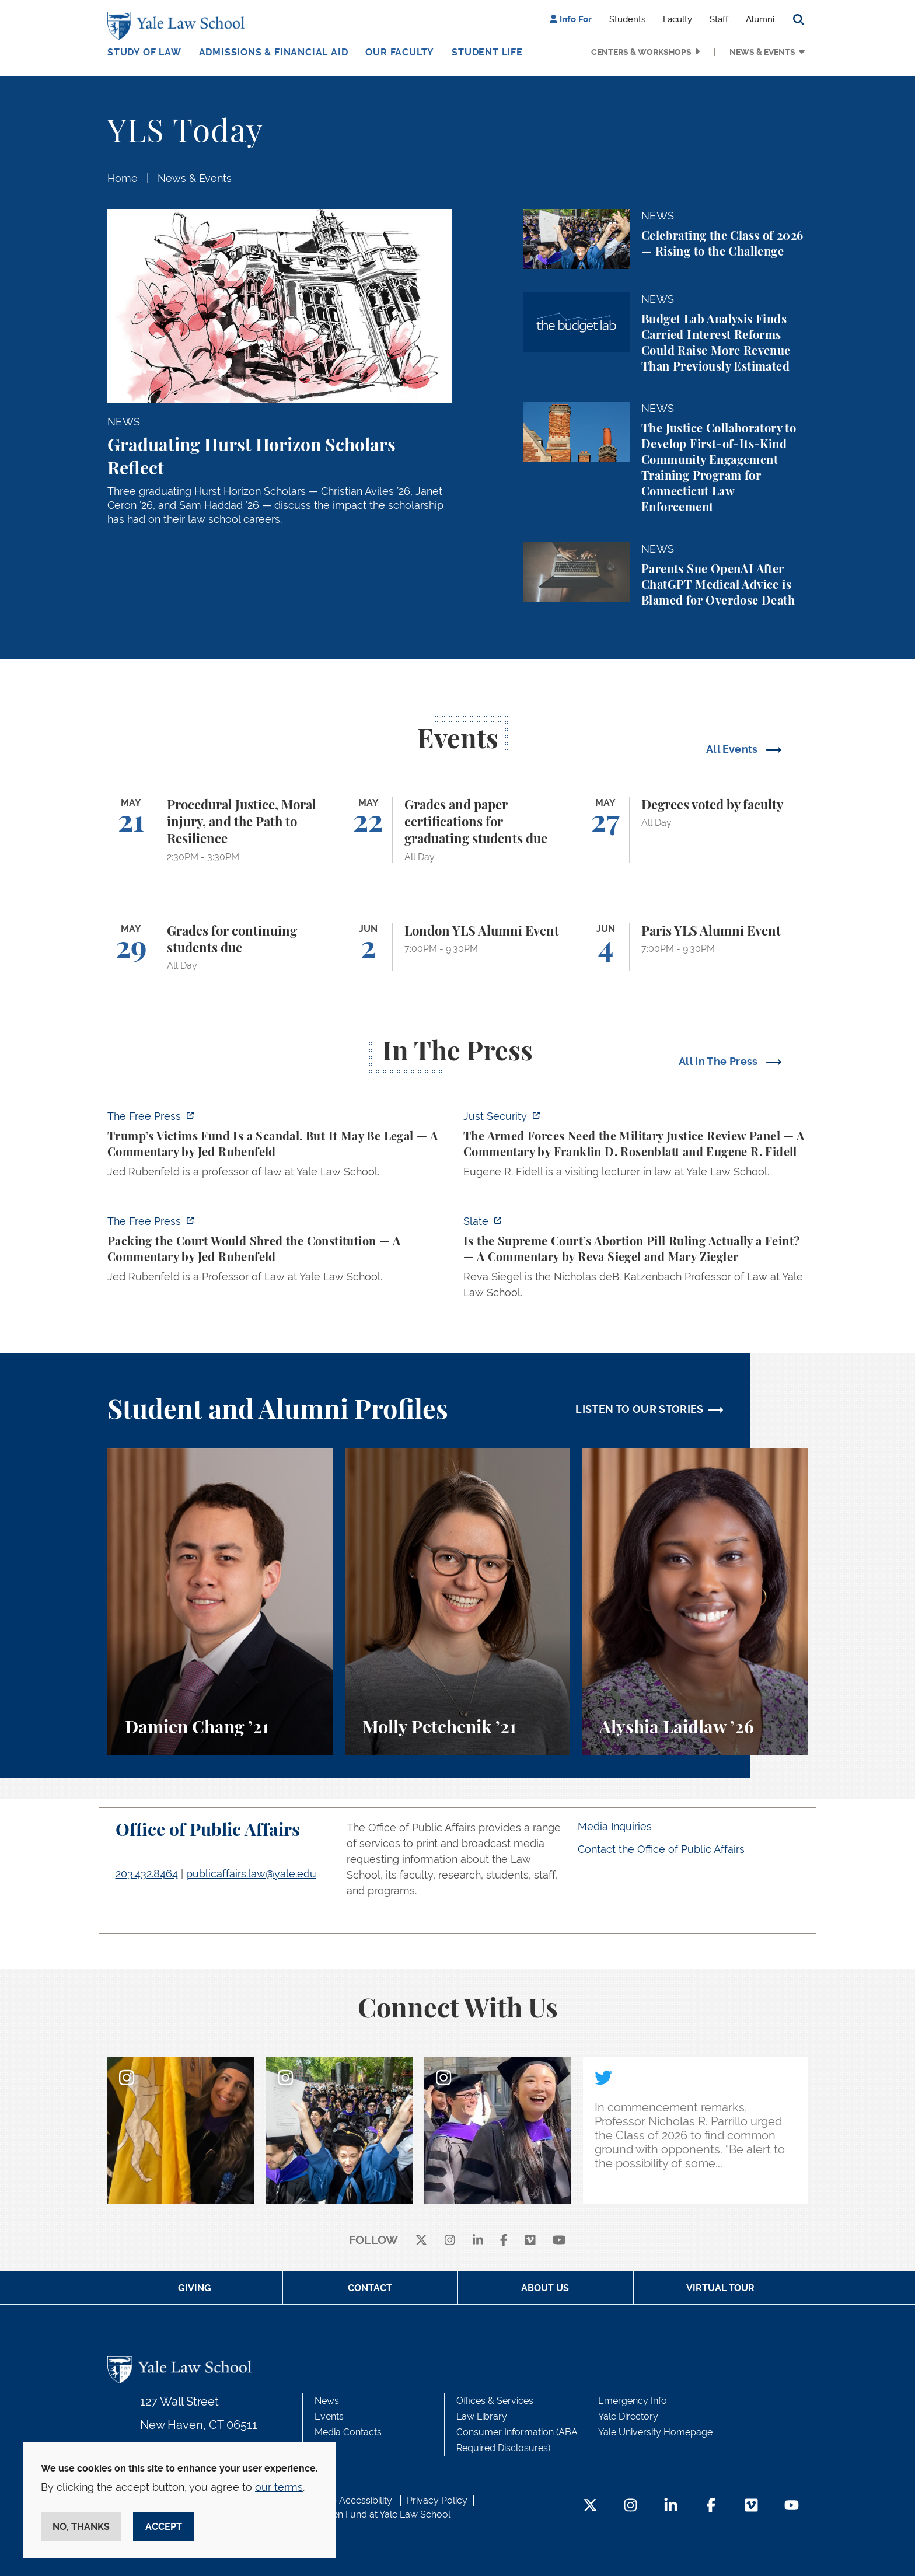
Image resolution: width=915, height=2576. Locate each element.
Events (329, 2416)
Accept (163, 2526)
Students (627, 19)
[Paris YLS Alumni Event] (694, 947)
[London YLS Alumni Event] (458, 947)
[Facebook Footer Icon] (711, 2506)
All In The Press (719, 1061)
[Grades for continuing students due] (220, 947)
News (327, 2400)
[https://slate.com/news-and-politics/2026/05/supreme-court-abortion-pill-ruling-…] (635, 1260)
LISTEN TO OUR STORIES (639, 1409)
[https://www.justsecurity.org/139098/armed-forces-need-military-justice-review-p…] (635, 1147)
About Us (545, 2288)
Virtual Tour (720, 2288)
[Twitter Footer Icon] (590, 2506)
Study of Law (144, 52)
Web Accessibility (354, 2500)
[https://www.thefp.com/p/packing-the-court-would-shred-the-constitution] (279, 1252)
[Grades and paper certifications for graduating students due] (458, 830)
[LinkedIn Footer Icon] (670, 2506)
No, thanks (81, 2526)
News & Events (762, 52)
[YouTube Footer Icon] (791, 2506)
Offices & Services (494, 2400)
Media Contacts (348, 2432)
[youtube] (559, 2241)
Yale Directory (628, 2416)
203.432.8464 (147, 1874)
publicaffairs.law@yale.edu (251, 1874)
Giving (194, 2288)
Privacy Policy (437, 2500)
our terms (279, 2487)
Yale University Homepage (655, 2432)
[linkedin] (478, 2241)
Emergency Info (632, 2400)
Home (122, 178)
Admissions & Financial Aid (273, 52)
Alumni (760, 19)
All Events (733, 749)
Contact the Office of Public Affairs (661, 1849)
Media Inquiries (615, 1826)
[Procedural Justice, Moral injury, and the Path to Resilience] (220, 830)
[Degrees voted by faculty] (694, 830)
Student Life (487, 52)
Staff (719, 19)
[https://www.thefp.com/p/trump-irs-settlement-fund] (279, 1147)
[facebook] (504, 2241)
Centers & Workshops (641, 52)
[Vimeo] (530, 2241)
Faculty (677, 19)
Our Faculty (399, 52)
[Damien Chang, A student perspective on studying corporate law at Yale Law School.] (220, 1601)
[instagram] (450, 2241)
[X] (421, 2241)
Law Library (481, 2416)
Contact (370, 2288)
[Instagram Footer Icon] (630, 2506)
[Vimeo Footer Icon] (751, 2506)
